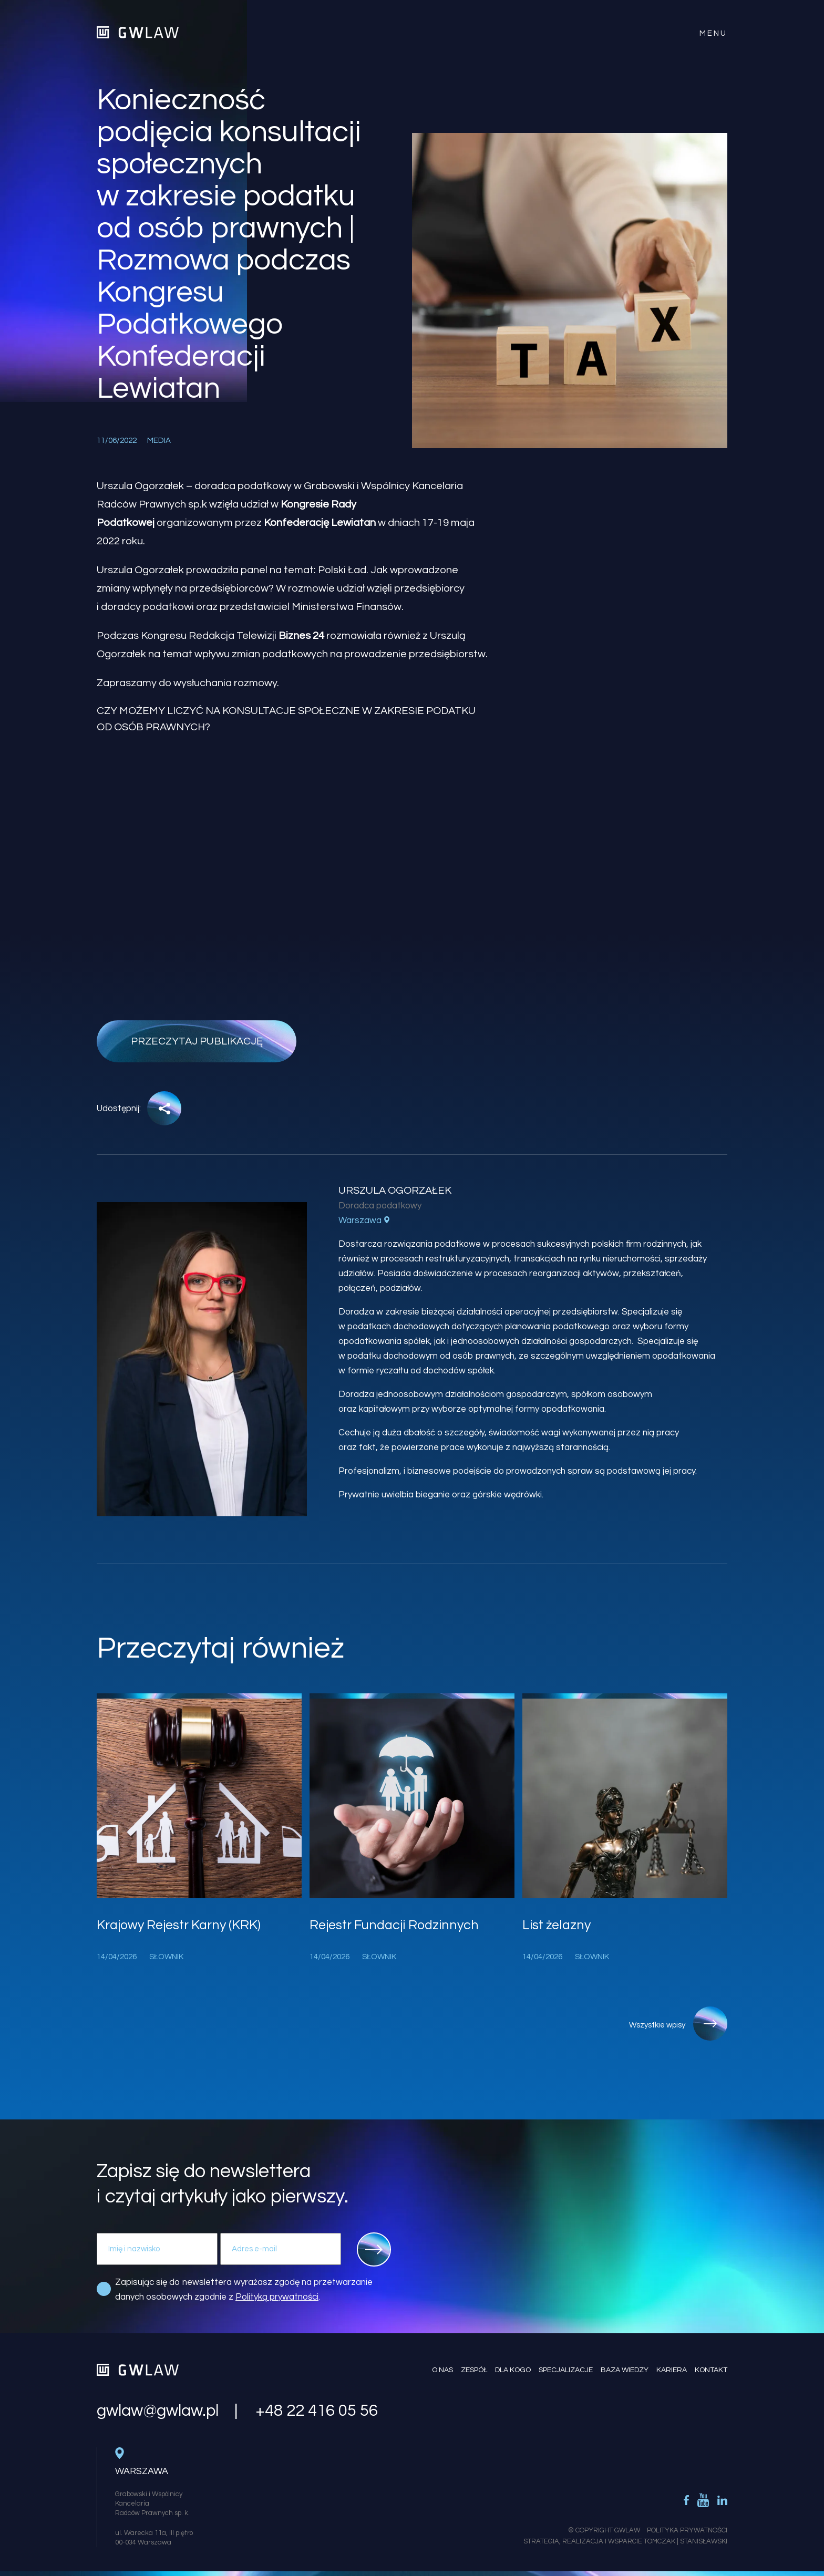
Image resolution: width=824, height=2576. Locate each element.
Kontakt (711, 2370)
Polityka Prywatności (687, 2530)
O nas (442, 2370)
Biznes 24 (301, 635)
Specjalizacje (566, 2370)
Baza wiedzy (624, 2370)
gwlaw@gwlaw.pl (158, 2411)
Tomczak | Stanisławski (685, 2541)
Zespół (474, 2370)
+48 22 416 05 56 (316, 2411)
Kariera (671, 2370)
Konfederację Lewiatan (320, 523)
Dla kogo (513, 2370)
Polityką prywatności (276, 2297)
